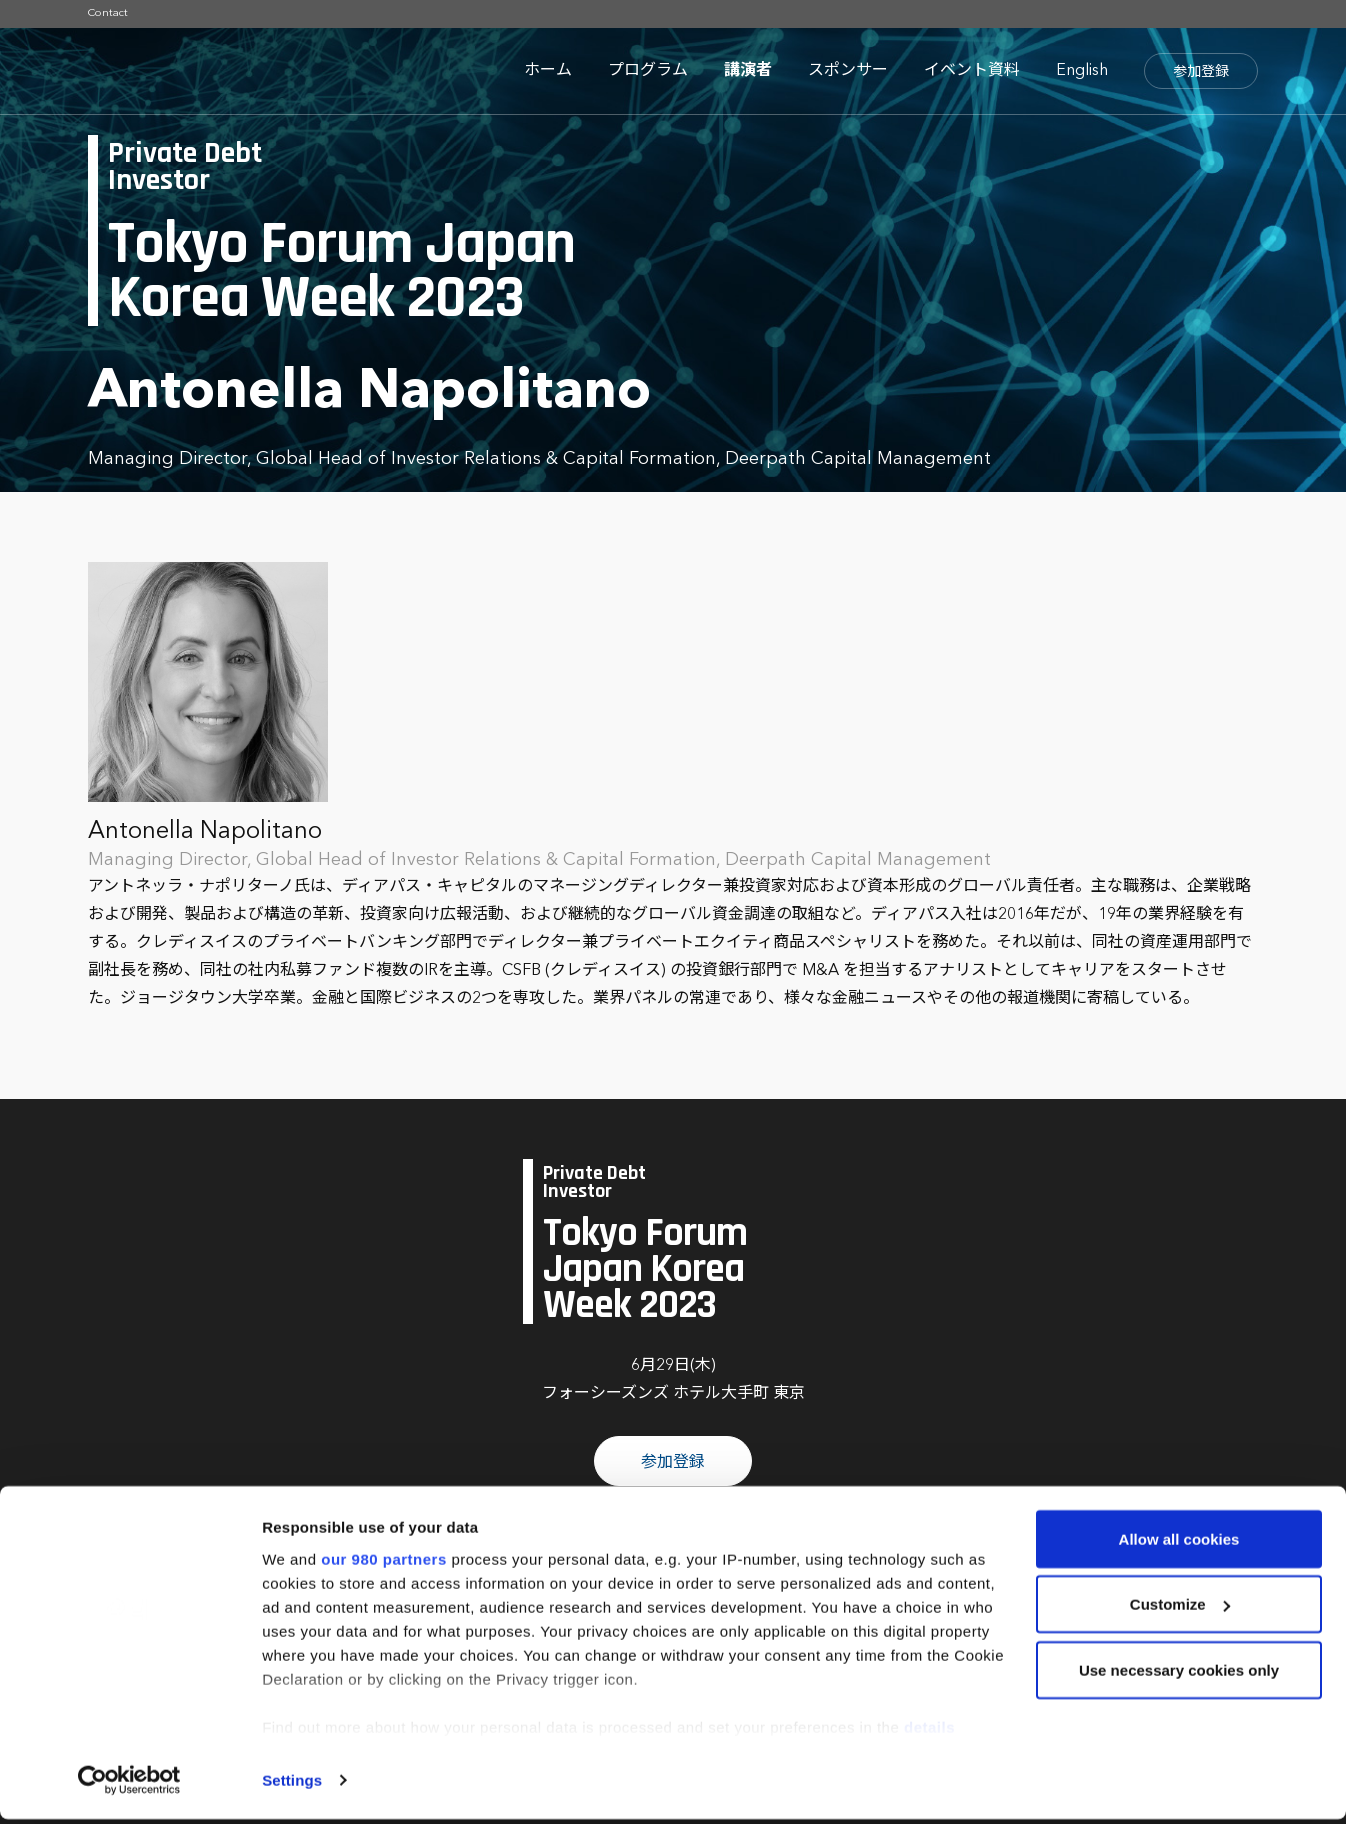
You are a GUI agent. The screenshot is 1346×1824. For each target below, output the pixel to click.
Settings (292, 1784)
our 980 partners (384, 1563)
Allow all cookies (1179, 1543)
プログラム (648, 71)
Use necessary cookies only (1179, 1674)
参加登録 (1201, 72)
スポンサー (848, 71)
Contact (108, 13)
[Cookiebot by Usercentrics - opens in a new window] (129, 1785)
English (1082, 71)
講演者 (748, 71)
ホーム (548, 71)
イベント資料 (972, 71)
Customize (1180, 1609)
